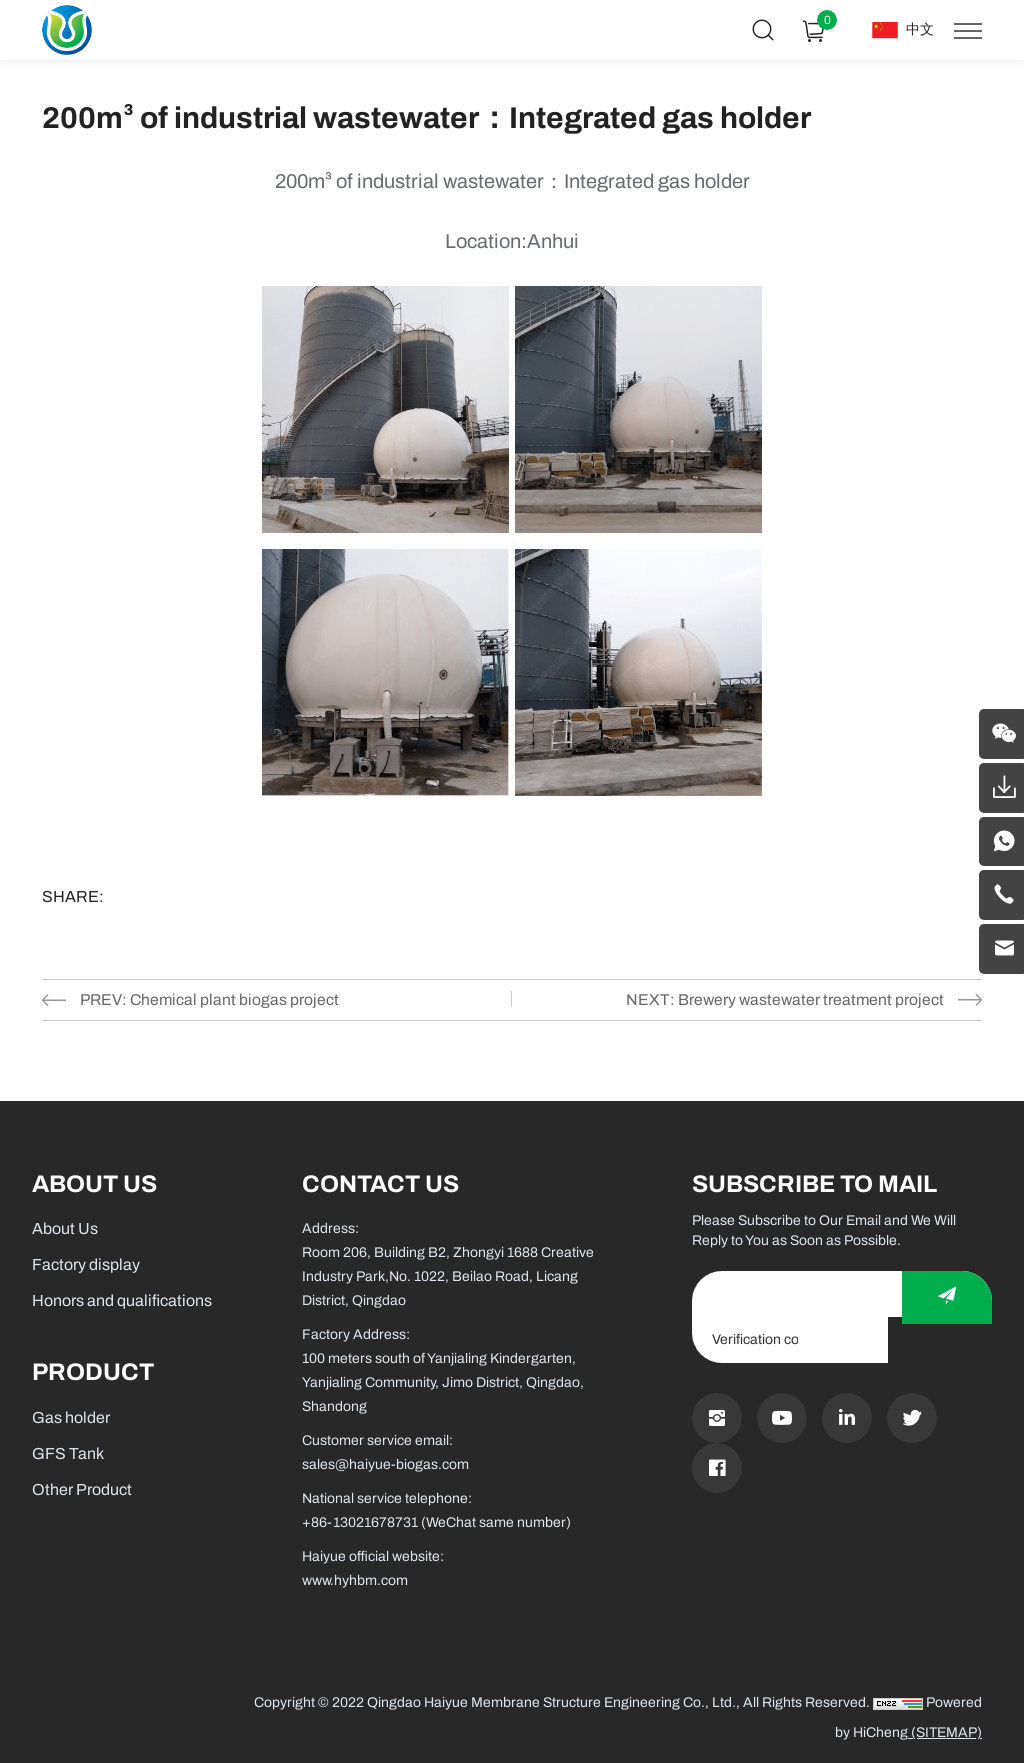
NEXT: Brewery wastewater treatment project (783, 999)
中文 (920, 29)
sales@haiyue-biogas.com (385, 1464)
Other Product (82, 1489)
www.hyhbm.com (355, 1580)
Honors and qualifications (122, 1300)
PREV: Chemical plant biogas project (211, 999)
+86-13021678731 (360, 1522)
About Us (65, 1228)
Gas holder (71, 1417)
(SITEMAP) (945, 1732)
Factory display (86, 1264)
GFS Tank (68, 1453)
